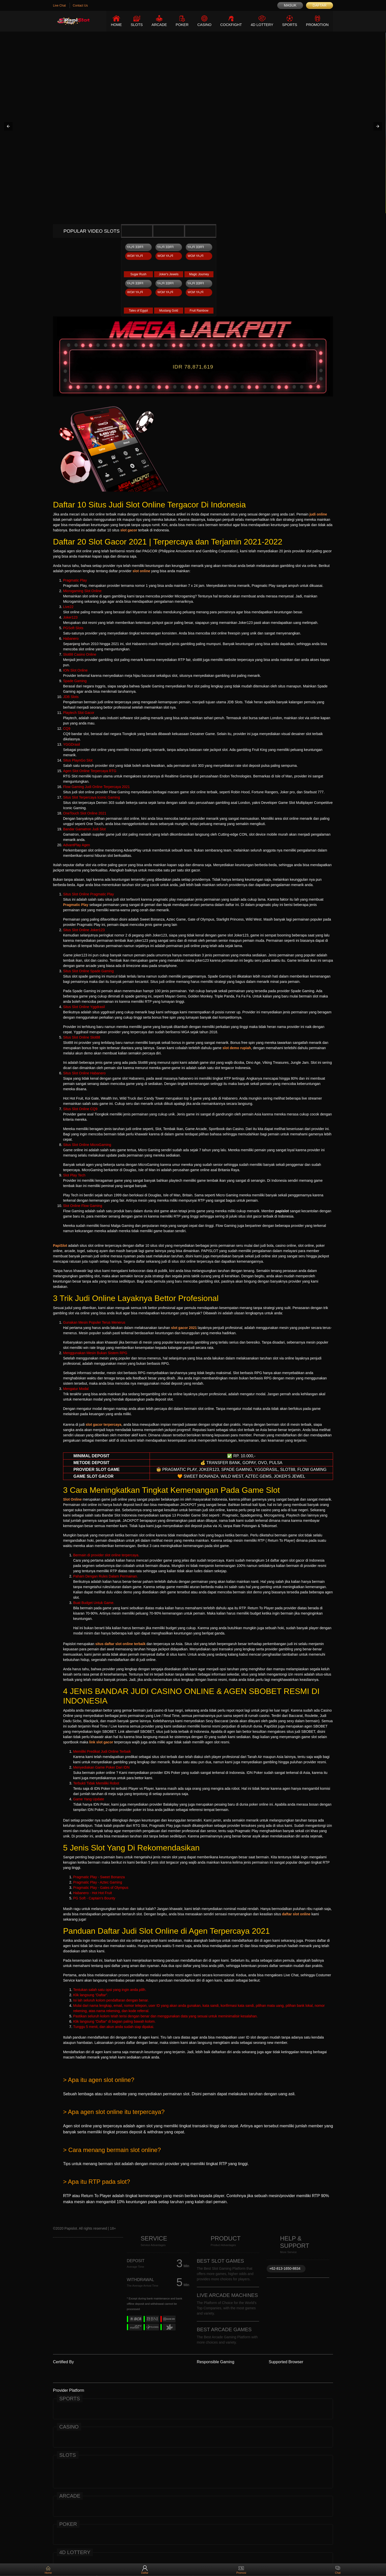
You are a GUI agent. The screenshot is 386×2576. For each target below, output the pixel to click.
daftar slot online (296, 1914)
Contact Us (80, 5)
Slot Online (72, 1500)
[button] (8, 126)
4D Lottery (260, 25)
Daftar (319, 5)
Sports (288, 25)
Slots (132, 25)
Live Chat (59, 5)
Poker (179, 25)
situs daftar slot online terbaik (120, 1644)
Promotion (317, 25)
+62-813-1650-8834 (284, 2269)
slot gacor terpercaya (104, 1424)
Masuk (290, 5)
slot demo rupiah (237, 1048)
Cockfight (229, 25)
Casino (201, 25)
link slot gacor (101, 1742)
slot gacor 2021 (184, 1328)
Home (112, 25)
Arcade (155, 25)
